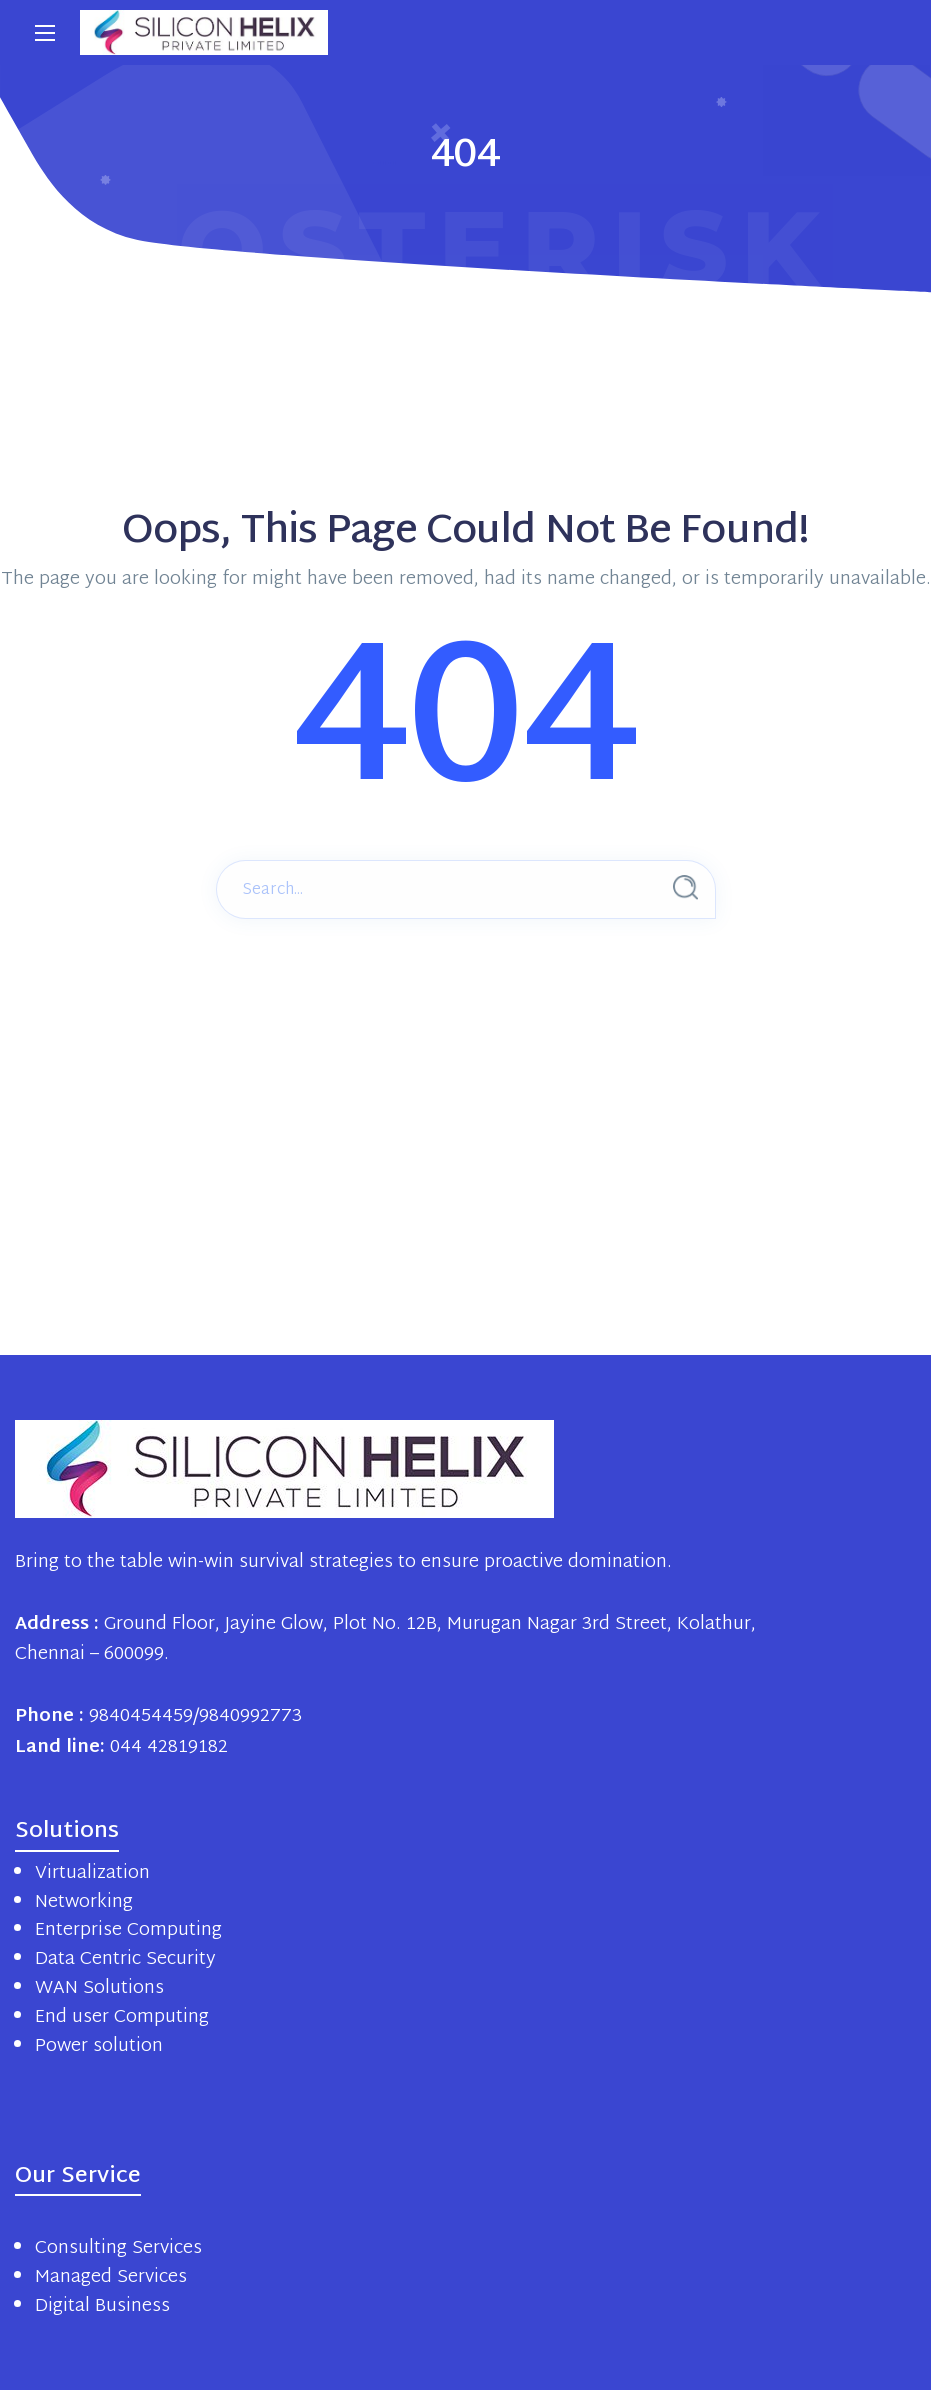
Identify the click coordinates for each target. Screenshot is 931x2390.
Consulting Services (118, 2248)
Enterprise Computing (128, 1930)
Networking (84, 1902)
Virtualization (92, 1873)
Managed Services (111, 2277)
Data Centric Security (125, 1959)
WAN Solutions (99, 1988)
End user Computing (122, 2017)
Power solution (99, 2046)
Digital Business (102, 2306)
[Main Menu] (45, 33)
